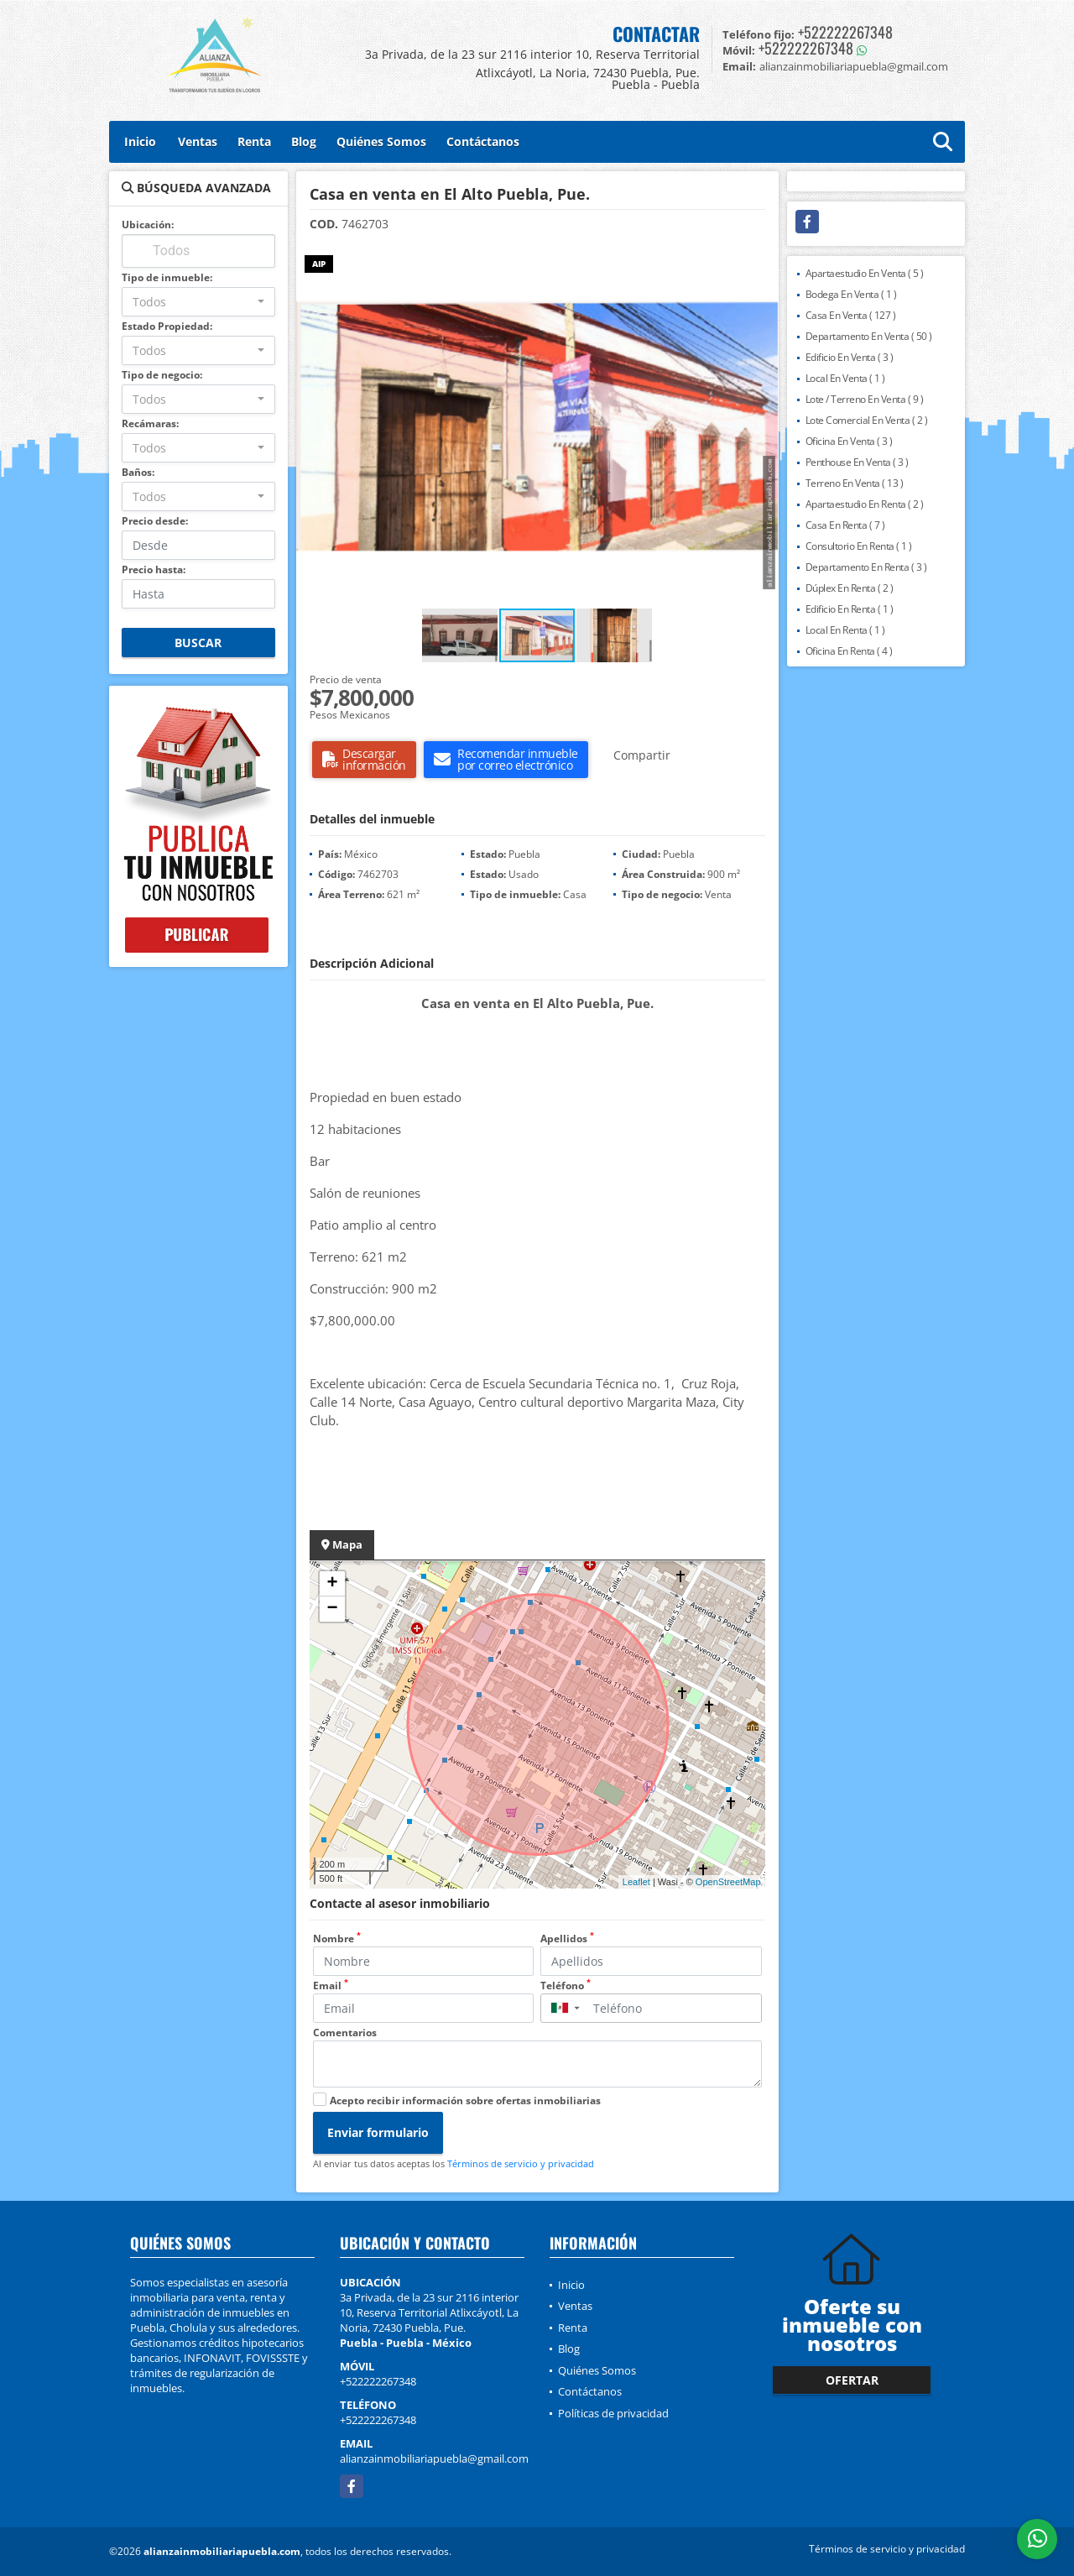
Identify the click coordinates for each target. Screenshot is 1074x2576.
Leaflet (636, 1882)
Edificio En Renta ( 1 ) (850, 609)
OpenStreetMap (728, 1882)
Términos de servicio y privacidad (520, 2163)
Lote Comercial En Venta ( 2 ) (867, 420)
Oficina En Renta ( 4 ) (849, 651)
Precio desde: (155, 521)
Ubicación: (148, 224)
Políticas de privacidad (613, 2413)
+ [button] (331, 1583)
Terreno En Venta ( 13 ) (855, 483)
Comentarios (345, 2032)
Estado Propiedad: (167, 326)
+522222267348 (845, 32)
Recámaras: (150, 423)
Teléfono (565, 1985)
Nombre (337, 1938)
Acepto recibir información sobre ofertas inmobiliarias (465, 2100)
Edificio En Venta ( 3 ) (850, 357)
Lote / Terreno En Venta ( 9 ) (865, 399)
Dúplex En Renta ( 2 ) (850, 588)
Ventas (197, 141)
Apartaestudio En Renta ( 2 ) (865, 504)
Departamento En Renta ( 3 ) (866, 567)
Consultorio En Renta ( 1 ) (859, 546)
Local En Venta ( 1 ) (845, 378)
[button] (763, 260)
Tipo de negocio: (162, 375)
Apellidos (567, 1938)
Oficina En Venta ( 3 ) (849, 441)
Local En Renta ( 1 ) (845, 630)
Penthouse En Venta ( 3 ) (857, 462)
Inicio (140, 141)
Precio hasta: (153, 569)
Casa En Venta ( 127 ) (851, 315)
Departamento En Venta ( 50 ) (869, 336)
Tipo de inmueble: (167, 277)
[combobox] (198, 301)
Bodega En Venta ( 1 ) (851, 294)
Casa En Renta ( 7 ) (845, 525)
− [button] (331, 1609)
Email (330, 1985)
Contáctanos (482, 141)
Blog (303, 141)
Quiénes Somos (381, 141)
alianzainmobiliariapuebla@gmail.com (434, 2458)
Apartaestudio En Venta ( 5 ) (865, 273)
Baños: (138, 472)
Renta (254, 141)
